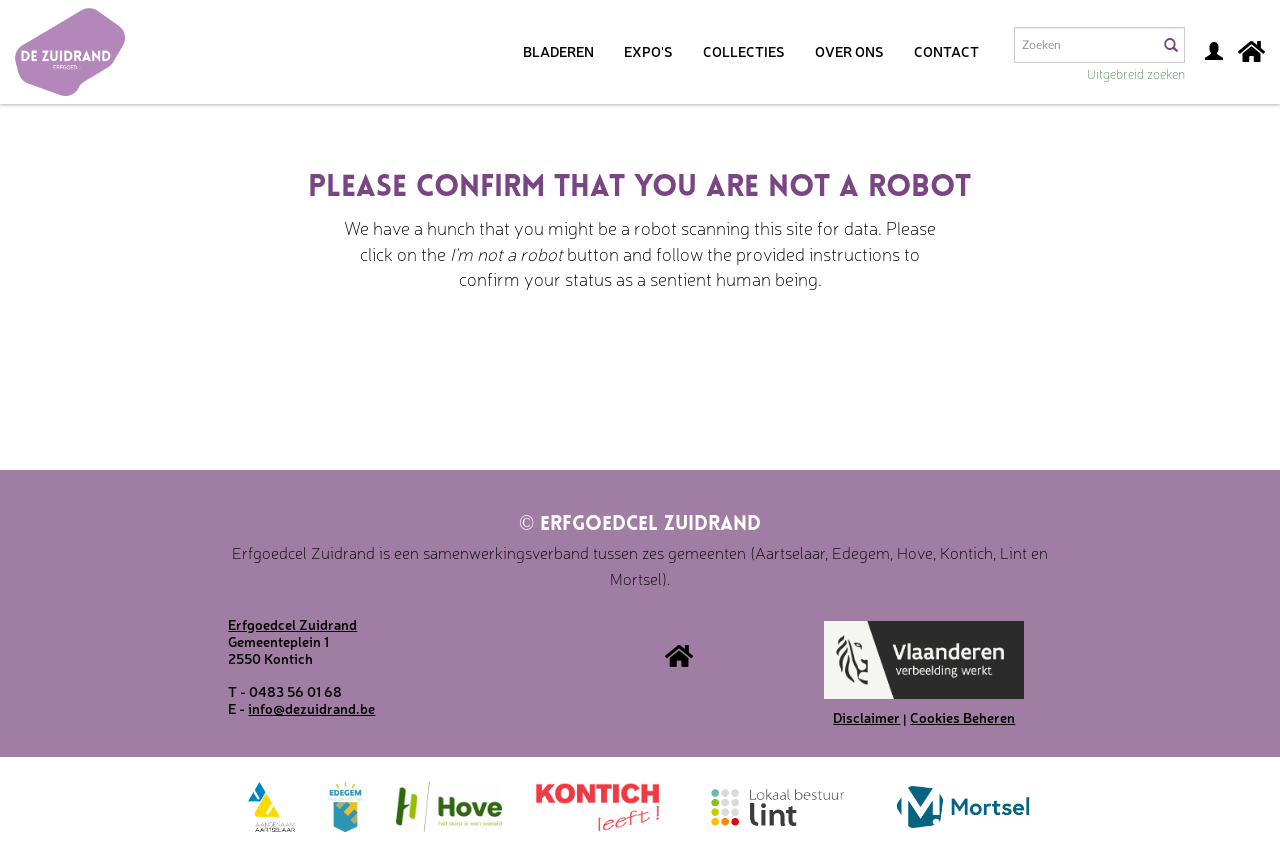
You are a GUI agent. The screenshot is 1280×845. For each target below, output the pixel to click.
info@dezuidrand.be (311, 708)
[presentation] (634, 355)
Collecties (744, 51)
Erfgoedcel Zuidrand (640, 525)
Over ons (849, 51)
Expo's (648, 51)
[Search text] (1085, 45)
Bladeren (558, 51)
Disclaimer (866, 717)
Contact (946, 51)
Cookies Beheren (962, 717)
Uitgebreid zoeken (1136, 73)
